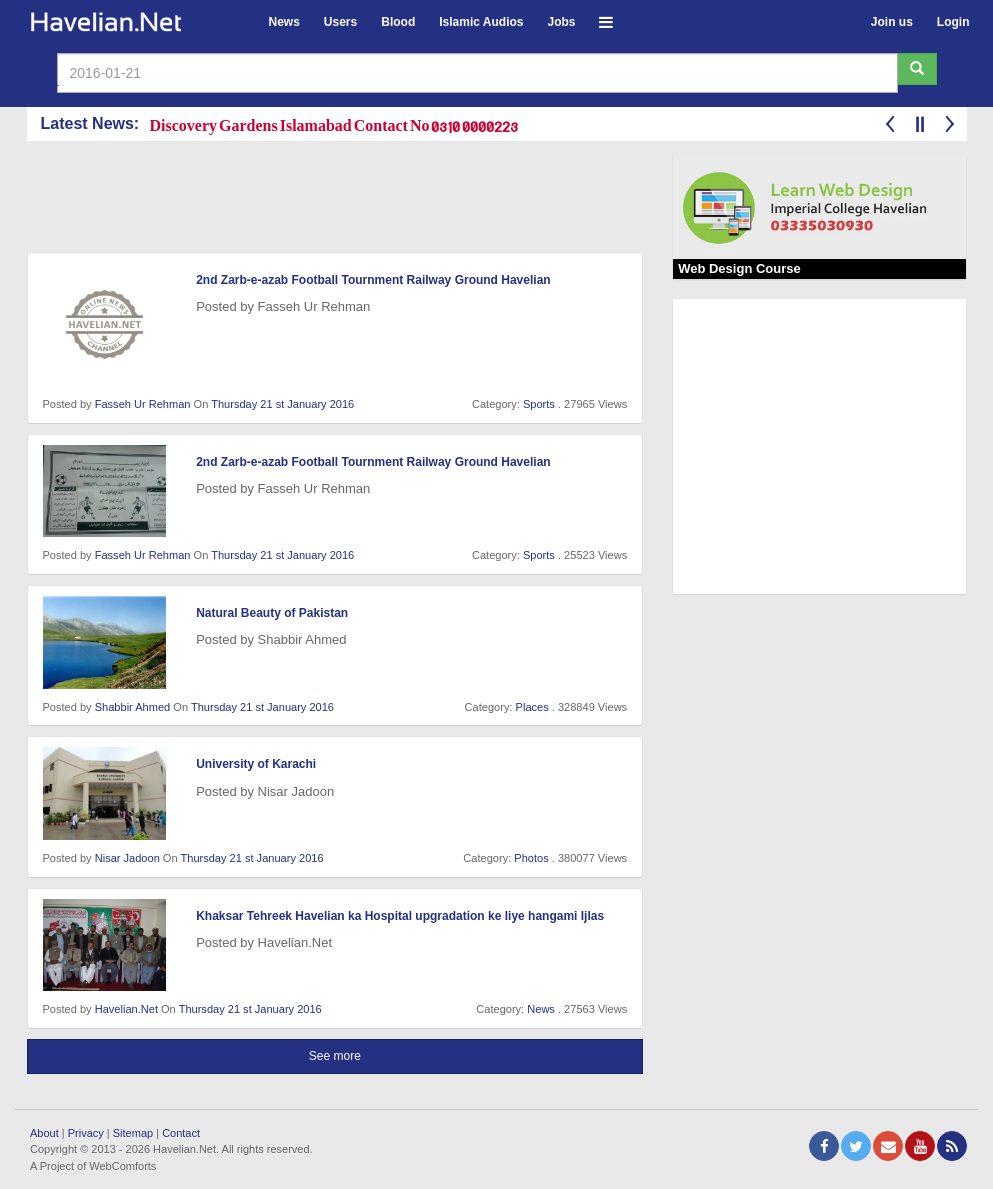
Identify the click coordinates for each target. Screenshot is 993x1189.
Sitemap (133, 1133)
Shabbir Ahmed (133, 707)
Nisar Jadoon (127, 858)
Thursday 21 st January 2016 (282, 404)
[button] (606, 19)
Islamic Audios (481, 22)
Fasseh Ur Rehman (143, 404)
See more (335, 1056)
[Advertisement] (391, 201)
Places (532, 707)
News (284, 22)
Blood (398, 22)
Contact (181, 1133)
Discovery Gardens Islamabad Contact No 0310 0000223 (334, 124)
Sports (539, 404)
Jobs (561, 22)
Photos (531, 858)
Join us (892, 22)
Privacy (86, 1133)
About (44, 1133)
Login (953, 22)
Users (340, 22)
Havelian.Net (126, 1009)
